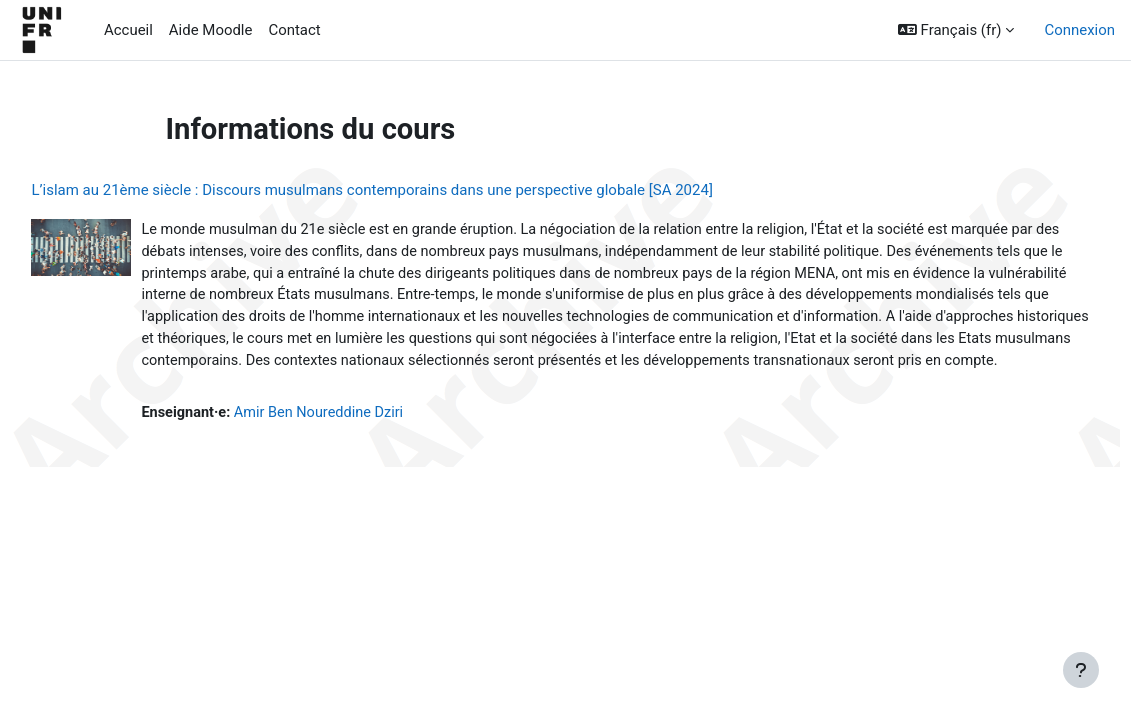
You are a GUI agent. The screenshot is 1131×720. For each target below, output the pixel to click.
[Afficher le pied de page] (1081, 670)
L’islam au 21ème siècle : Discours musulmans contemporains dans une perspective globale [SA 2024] (416, 190)
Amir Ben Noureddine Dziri (368, 441)
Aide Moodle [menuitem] (211, 30)
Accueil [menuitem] (128, 30)
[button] (956, 30)
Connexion (1079, 30)
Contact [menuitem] (294, 30)
